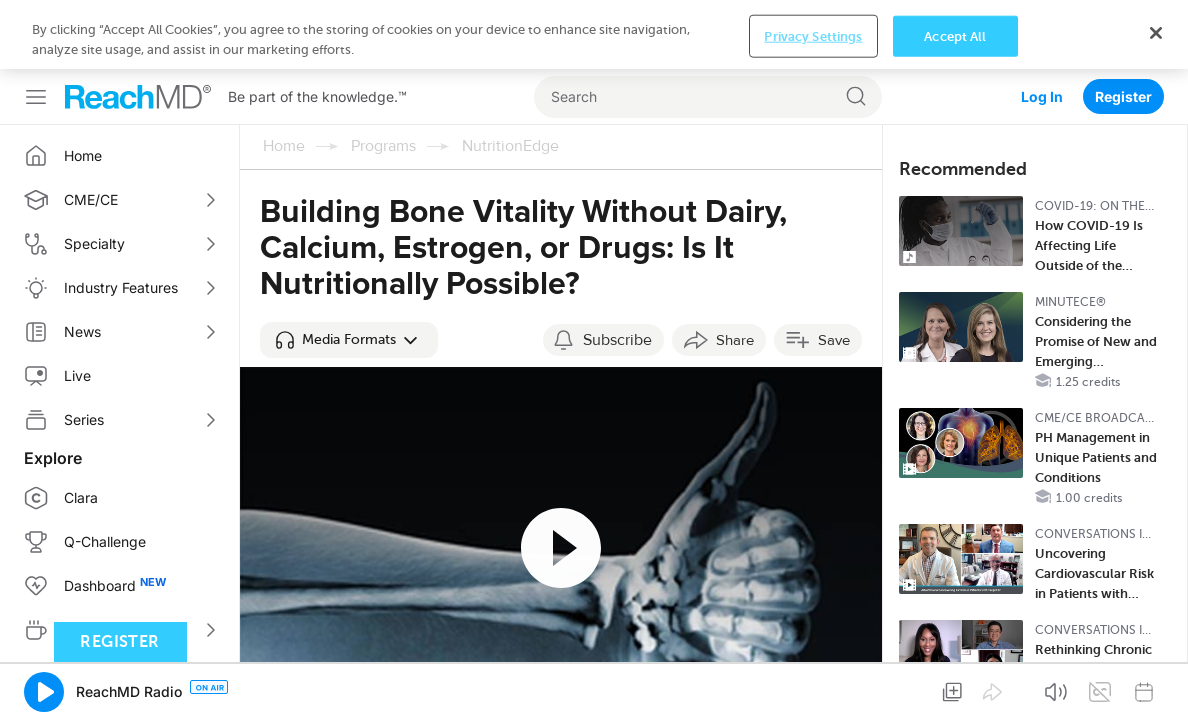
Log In (1042, 27)
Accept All (955, 688)
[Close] (1156, 686)
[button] (349, 271)
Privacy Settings (813, 688)
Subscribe (617, 271)
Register (1123, 27)
